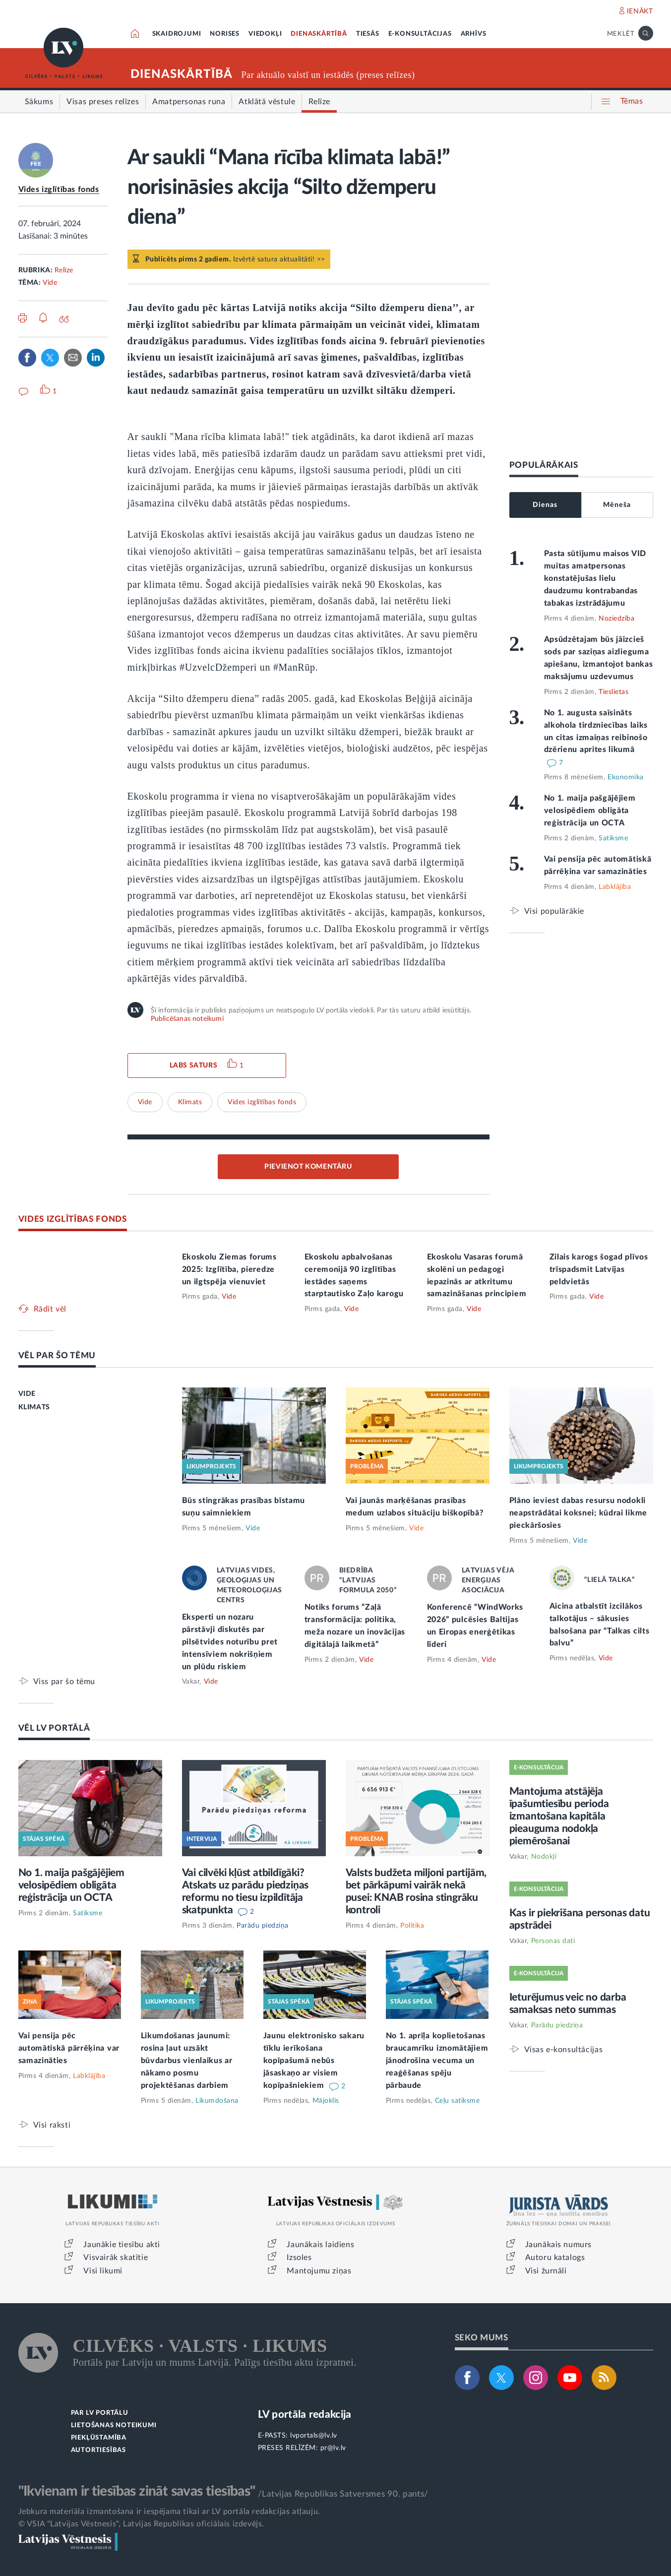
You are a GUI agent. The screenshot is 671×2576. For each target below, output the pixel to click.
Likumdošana (217, 2100)
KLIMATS (34, 1407)
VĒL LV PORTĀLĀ (54, 1728)
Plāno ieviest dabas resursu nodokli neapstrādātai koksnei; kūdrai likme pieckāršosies (578, 1513)
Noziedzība (616, 618)
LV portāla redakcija (305, 2414)
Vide (50, 282)
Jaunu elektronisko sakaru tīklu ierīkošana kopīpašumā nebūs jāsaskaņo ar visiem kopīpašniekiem (314, 2060)
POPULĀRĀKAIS (543, 465)
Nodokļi (544, 1856)
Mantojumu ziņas (319, 2271)
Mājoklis (325, 2100)
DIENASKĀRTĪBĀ (319, 34)
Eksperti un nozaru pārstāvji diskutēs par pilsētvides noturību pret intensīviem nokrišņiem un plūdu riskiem (230, 1642)
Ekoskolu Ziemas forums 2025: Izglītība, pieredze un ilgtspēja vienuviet (229, 1269)
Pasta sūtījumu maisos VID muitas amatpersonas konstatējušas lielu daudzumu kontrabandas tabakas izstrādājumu (595, 578)
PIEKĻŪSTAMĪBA (98, 2438)
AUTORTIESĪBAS (98, 2450)
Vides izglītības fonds (58, 189)
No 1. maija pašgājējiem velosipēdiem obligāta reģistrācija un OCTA (590, 810)
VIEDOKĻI (265, 34)
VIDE (27, 1393)
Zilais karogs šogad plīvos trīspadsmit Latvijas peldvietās (598, 1269)
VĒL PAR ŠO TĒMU (57, 1355)
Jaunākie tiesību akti (121, 2245)
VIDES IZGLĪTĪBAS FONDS (72, 1219)
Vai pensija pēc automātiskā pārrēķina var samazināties (69, 2048)
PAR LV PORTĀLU (99, 2413)
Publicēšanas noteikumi (187, 1018)
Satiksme (613, 838)
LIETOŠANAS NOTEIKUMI (114, 2425)
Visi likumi (102, 2271)
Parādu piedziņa (263, 1925)
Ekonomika (626, 777)
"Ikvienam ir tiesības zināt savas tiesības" (136, 2491)
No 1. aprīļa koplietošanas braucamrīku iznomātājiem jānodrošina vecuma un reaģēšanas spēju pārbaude (437, 2060)
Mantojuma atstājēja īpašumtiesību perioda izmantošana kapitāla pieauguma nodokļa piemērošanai (559, 1816)
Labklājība (615, 886)
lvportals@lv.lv (313, 2435)
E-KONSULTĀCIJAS (420, 34)
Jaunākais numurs (558, 2245)
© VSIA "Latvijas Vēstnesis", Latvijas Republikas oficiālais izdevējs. (141, 2524)
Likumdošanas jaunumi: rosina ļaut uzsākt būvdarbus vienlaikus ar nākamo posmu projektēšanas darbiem (187, 2060)
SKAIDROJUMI (176, 34)
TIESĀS (367, 34)
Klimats (190, 1102)
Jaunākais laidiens (320, 2245)
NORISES (225, 34)
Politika (412, 1925)
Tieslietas (613, 692)
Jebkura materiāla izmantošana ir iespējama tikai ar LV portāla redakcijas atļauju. (169, 2511)
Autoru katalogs (555, 2258)
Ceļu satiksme (457, 2100)
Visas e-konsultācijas (563, 2049)
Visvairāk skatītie (115, 2258)
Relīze (64, 270)
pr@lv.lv (333, 2448)
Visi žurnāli (546, 2271)
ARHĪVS (474, 34)
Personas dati (553, 1941)
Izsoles (299, 2258)
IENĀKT (640, 11)
